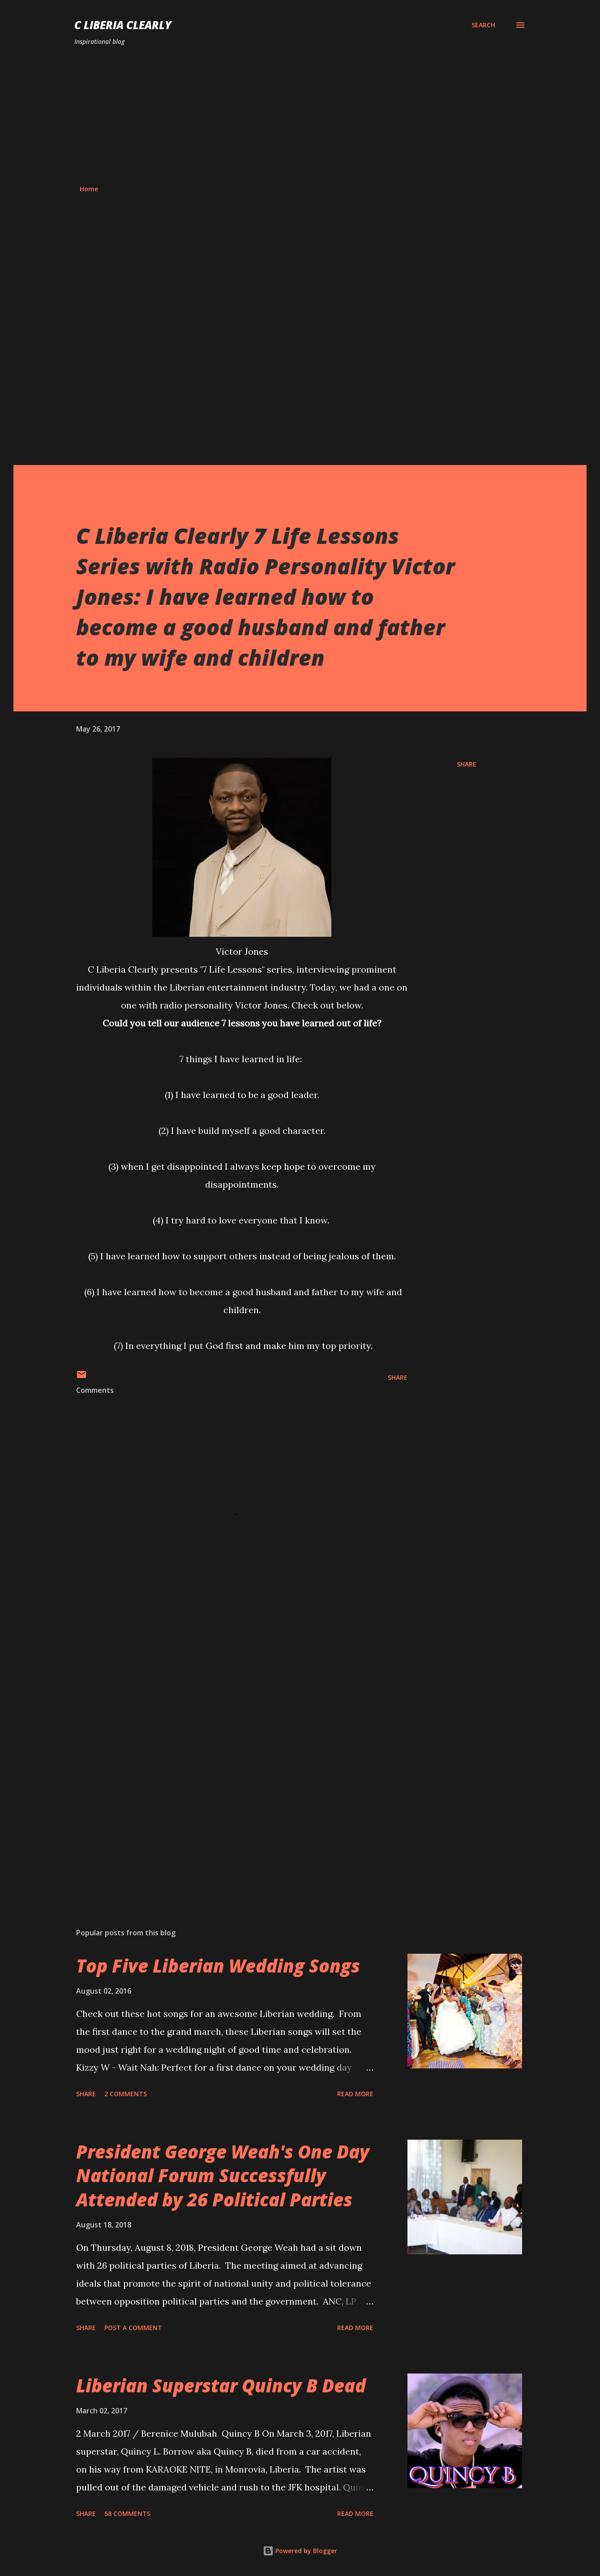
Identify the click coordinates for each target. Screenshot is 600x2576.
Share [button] (466, 764)
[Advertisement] (300, 115)
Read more (355, 2093)
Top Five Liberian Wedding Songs (218, 1965)
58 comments (127, 2513)
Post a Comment (133, 2327)
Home (89, 189)
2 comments (125, 2093)
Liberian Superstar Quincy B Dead (221, 2385)
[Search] (483, 25)
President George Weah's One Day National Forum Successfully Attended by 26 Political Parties (222, 2175)
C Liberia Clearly (122, 24)
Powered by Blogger (300, 2550)
